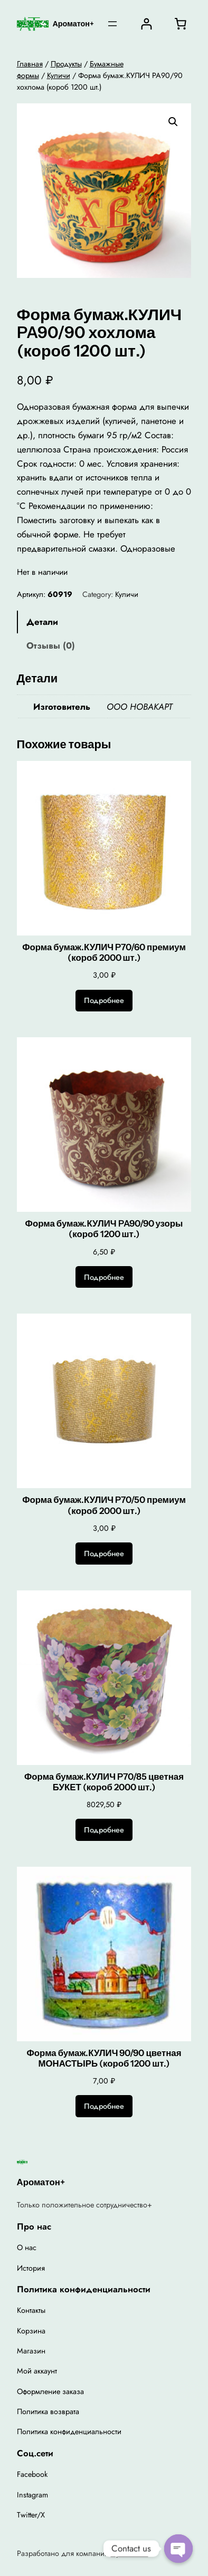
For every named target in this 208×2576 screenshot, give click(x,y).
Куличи (58, 75)
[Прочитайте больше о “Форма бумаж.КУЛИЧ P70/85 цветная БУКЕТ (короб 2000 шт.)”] (104, 1830)
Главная (30, 64)
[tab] (104, 622)
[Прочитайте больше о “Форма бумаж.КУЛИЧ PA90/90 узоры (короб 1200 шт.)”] (104, 1277)
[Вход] (146, 24)
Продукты (66, 64)
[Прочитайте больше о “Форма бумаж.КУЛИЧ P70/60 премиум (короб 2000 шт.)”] (104, 1001)
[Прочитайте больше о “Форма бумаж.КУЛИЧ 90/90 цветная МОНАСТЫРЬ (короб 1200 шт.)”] (104, 2106)
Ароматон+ (73, 23)
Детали (42, 621)
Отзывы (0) (50, 645)
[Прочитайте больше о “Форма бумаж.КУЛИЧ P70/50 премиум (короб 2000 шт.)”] (104, 1553)
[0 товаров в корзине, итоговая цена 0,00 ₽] (180, 24)
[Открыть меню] (112, 23)
